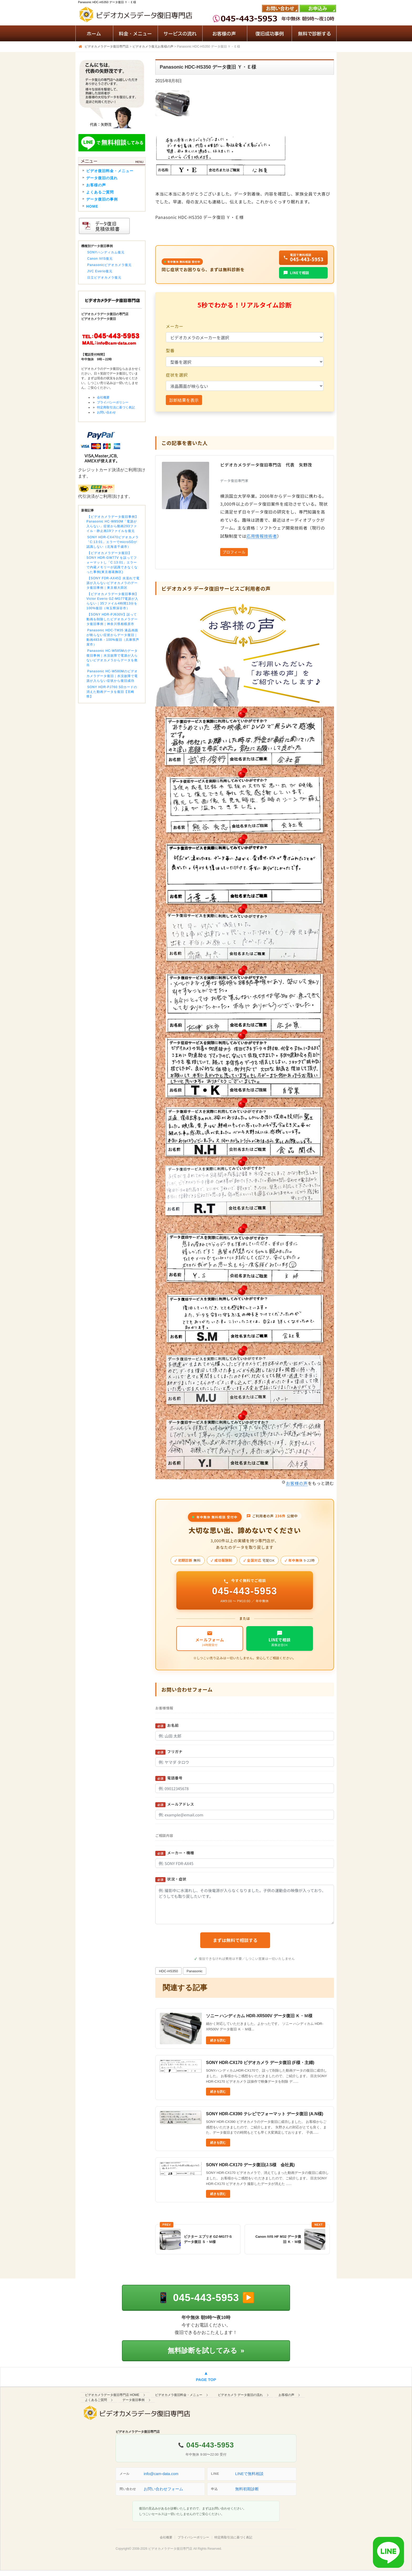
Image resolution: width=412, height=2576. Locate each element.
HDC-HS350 (168, 1971)
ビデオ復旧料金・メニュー (109, 171)
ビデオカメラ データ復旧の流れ (240, 2395)
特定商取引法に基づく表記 (116, 407)
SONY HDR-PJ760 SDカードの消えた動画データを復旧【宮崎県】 (111, 691)
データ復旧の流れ (102, 178)
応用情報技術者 (261, 536)
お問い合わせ (106, 412)
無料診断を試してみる (206, 2350)
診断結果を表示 (184, 400)
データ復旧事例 (133, 2400)
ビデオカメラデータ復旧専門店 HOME (112, 2395)
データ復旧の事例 (102, 199)
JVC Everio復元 (99, 271)
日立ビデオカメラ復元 (104, 277)
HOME (92, 206)
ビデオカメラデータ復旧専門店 (170, 2549)
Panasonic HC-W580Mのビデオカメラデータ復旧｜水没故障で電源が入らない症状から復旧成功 (112, 676)
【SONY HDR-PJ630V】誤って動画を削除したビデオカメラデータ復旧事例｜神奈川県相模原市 (112, 619)
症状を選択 (177, 375)
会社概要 (103, 397)
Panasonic (195, 1971)
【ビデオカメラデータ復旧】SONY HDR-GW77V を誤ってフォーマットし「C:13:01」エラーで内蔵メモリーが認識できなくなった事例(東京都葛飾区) (112, 562)
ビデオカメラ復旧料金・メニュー (178, 2395)
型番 (170, 350)
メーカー (174, 326)
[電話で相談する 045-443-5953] (206, 2298)
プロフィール (234, 552)
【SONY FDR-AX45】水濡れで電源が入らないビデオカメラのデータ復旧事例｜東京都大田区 (113, 583)
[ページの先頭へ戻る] (206, 2376)
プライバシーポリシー (112, 402)
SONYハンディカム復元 (106, 252)
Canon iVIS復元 (100, 258)
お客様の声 (297, 1483)
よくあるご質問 (100, 192)
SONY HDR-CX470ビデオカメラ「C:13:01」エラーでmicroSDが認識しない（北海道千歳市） (112, 542)
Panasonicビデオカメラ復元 (109, 265)
